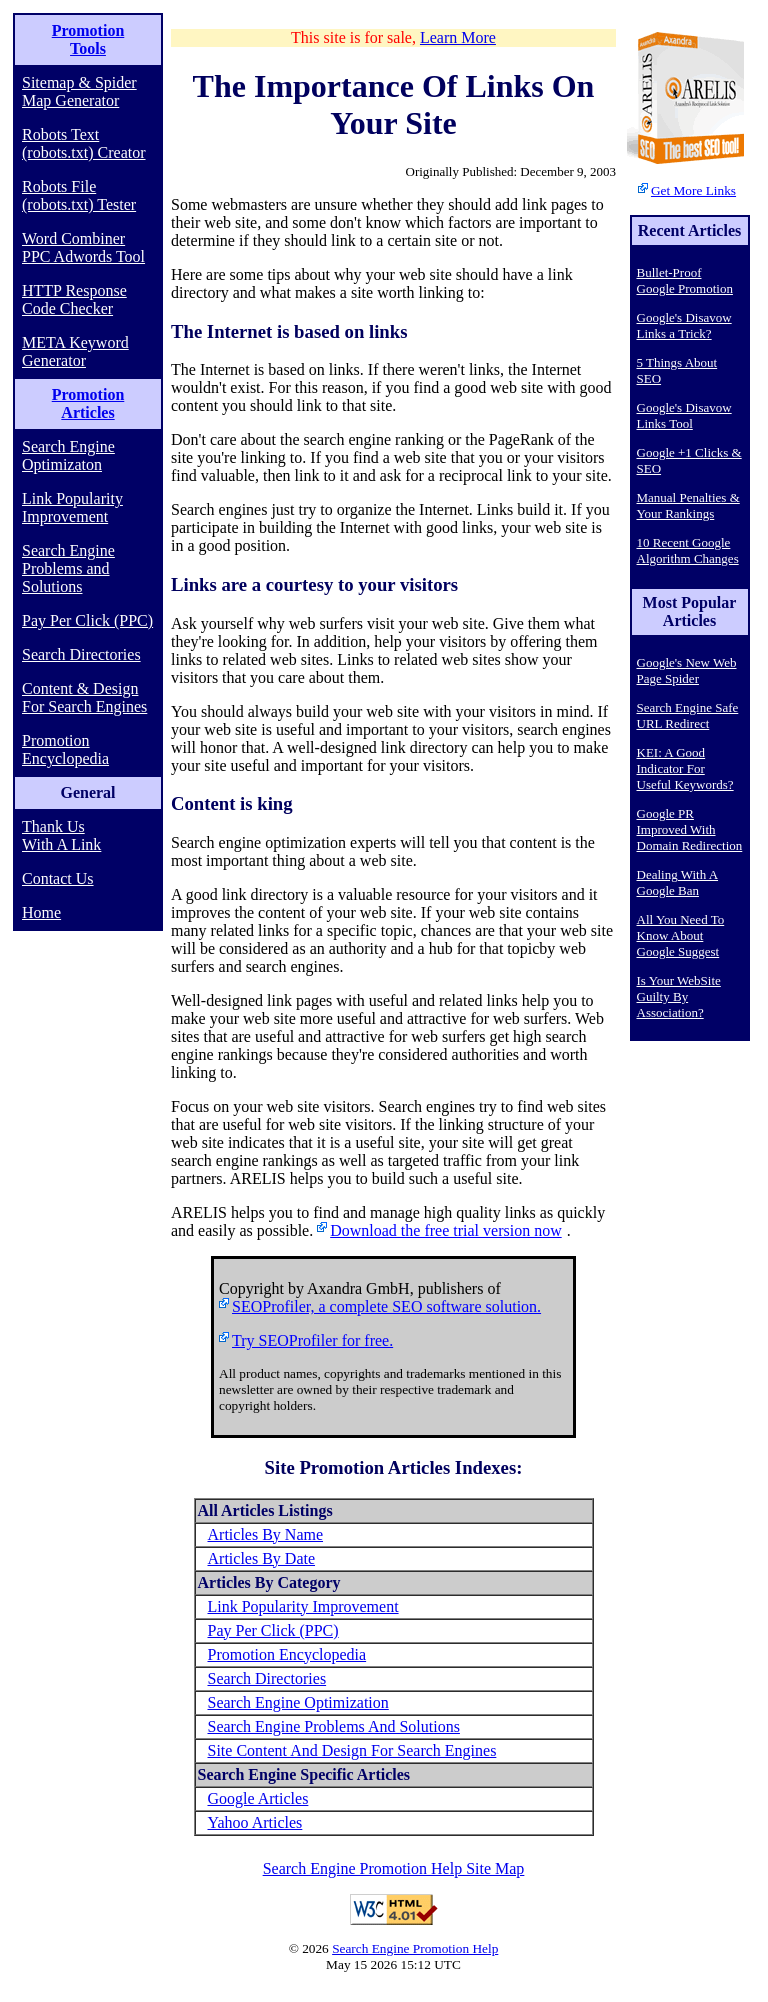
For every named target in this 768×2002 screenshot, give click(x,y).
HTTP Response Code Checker (74, 299)
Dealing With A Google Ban (678, 882)
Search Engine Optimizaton (68, 455)
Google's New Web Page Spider (687, 670)
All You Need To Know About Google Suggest (681, 935)
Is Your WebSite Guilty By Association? (679, 996)
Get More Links (693, 190)
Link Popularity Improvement (72, 507)
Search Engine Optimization (298, 1702)
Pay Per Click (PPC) (87, 620)
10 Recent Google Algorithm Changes (688, 550)
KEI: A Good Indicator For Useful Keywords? (685, 768)
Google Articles (258, 1798)
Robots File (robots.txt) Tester (79, 195)
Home (41, 912)
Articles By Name (266, 1534)
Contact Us (58, 878)
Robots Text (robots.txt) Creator (84, 143)
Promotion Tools (88, 39)
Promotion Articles (88, 403)
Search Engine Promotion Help (415, 1948)
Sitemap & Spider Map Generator (79, 91)
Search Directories (81, 654)
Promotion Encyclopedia (65, 749)
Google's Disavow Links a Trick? (684, 325)
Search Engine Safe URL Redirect (688, 715)
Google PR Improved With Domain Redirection (690, 829)
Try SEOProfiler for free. (312, 1340)
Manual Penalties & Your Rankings (688, 505)
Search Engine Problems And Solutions (334, 1726)
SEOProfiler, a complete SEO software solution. (386, 1306)
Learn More (458, 37)
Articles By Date (262, 1558)
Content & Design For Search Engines (84, 697)
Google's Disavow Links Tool (684, 415)
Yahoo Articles (255, 1822)
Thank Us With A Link (61, 835)
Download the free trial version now (445, 1230)
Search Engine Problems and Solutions (68, 568)
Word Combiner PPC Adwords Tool (83, 247)
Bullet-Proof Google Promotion (685, 280)
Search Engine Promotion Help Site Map (394, 1868)
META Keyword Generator (75, 351)
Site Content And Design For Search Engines (352, 1750)
